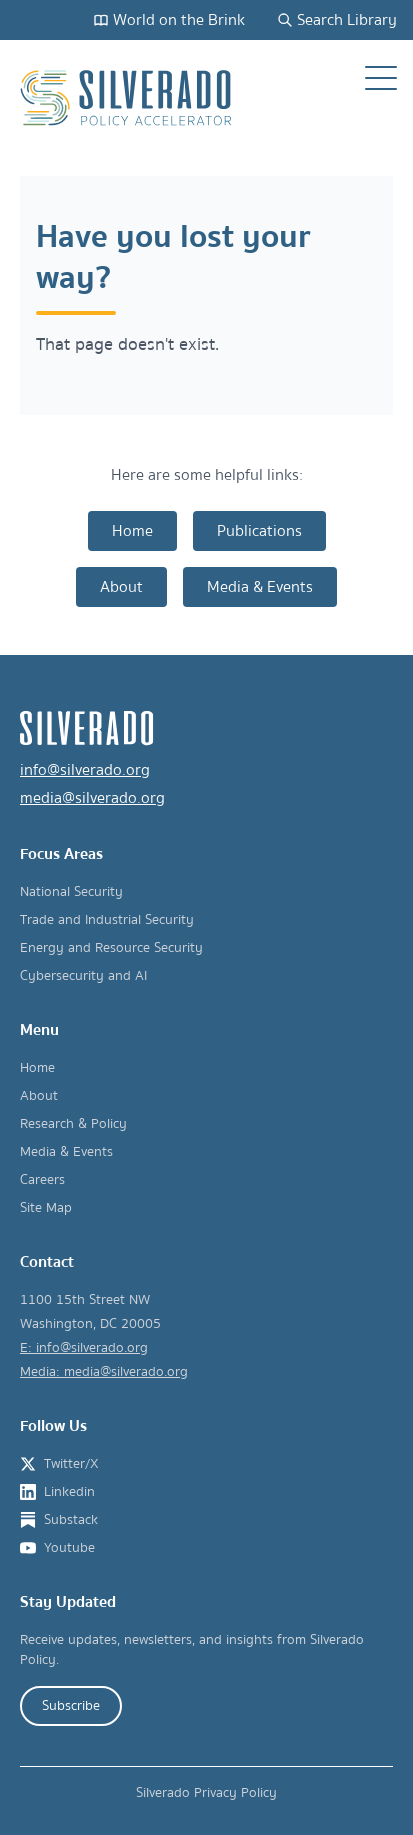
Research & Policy (73, 1124)
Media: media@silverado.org (104, 1372)
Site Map (46, 1208)
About (121, 587)
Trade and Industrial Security (107, 920)
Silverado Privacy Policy (206, 1793)
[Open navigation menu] (381, 78)
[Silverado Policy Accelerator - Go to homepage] (128, 98)
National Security (71, 892)
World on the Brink (169, 20)
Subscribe (71, 1706)
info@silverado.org (85, 770)
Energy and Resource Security (111, 948)
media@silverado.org (92, 798)
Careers (42, 1180)
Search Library (337, 20)
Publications (259, 531)
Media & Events (260, 587)
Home (132, 531)
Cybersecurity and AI (83, 976)
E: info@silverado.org (84, 1348)
